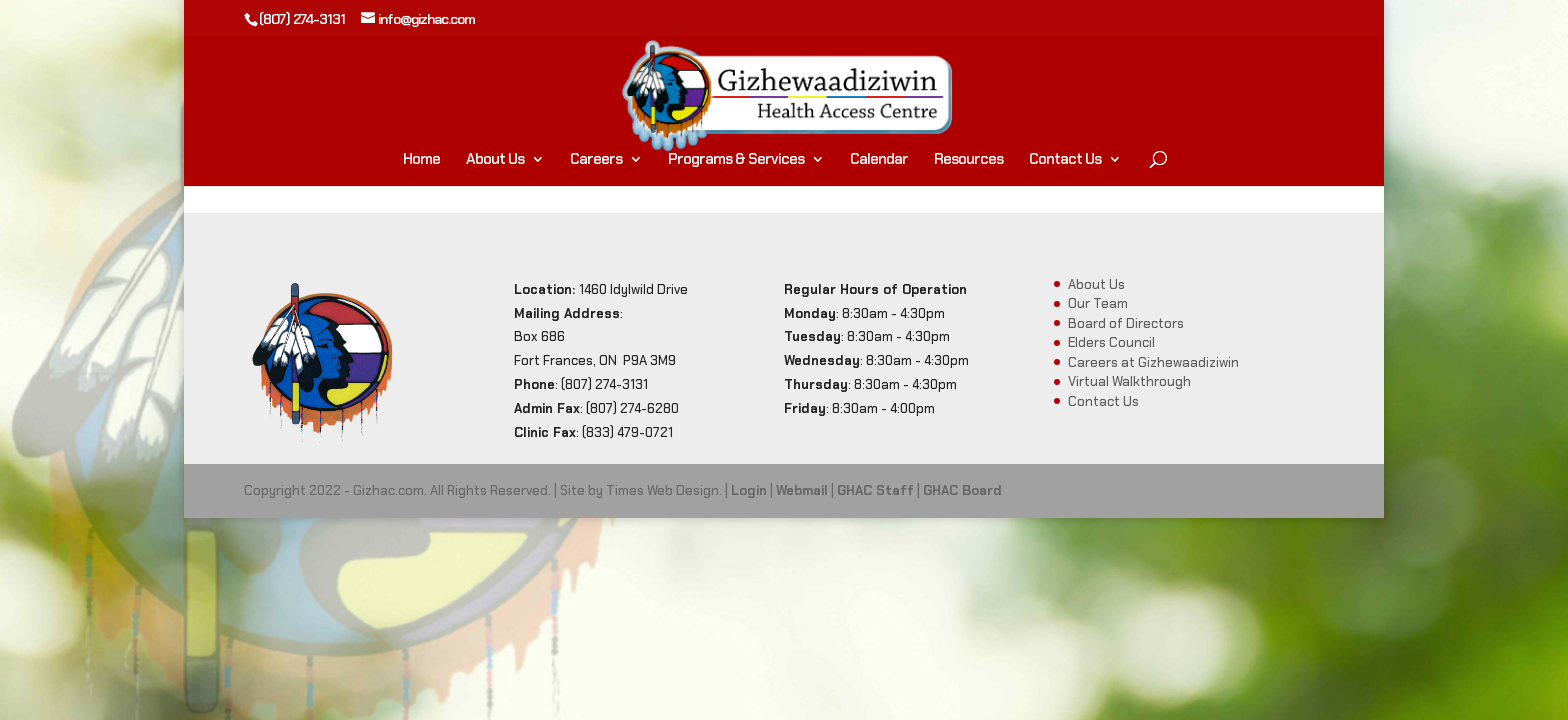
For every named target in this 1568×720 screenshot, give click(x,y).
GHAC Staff (875, 490)
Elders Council (1111, 342)
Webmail (802, 490)
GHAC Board (962, 490)
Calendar (879, 160)
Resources (968, 160)
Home (421, 160)
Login (749, 490)
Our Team (1098, 303)
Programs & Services (736, 160)
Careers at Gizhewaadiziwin (1153, 362)
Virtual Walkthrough (1129, 381)
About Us (495, 160)
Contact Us (1065, 160)
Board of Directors (1126, 323)
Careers (596, 160)
